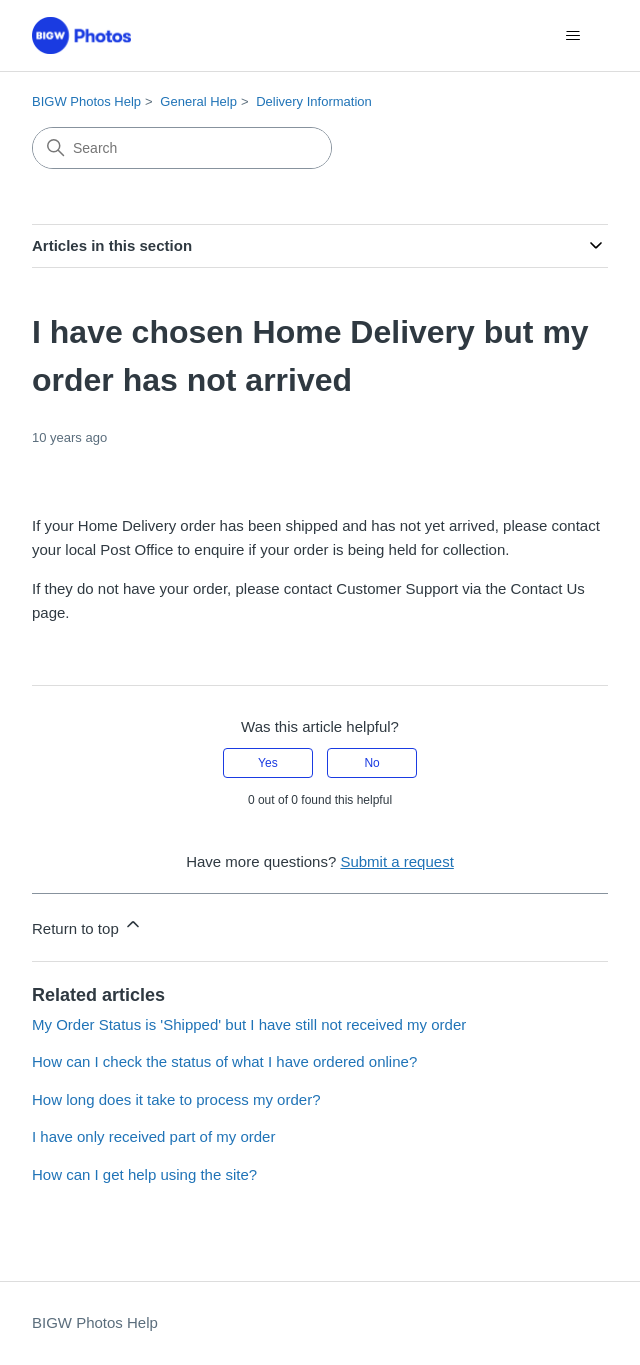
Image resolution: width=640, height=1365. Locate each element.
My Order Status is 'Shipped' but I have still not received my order (249, 1024)
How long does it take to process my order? (176, 1099)
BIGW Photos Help (86, 101)
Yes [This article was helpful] (268, 763)
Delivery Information (314, 101)
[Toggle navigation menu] (572, 36)
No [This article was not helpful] (371, 763)
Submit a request (396, 861)
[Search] (182, 148)
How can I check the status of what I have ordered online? (224, 1061)
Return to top (87, 925)
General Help (198, 101)
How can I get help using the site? (144, 1174)
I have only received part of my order (153, 1136)
